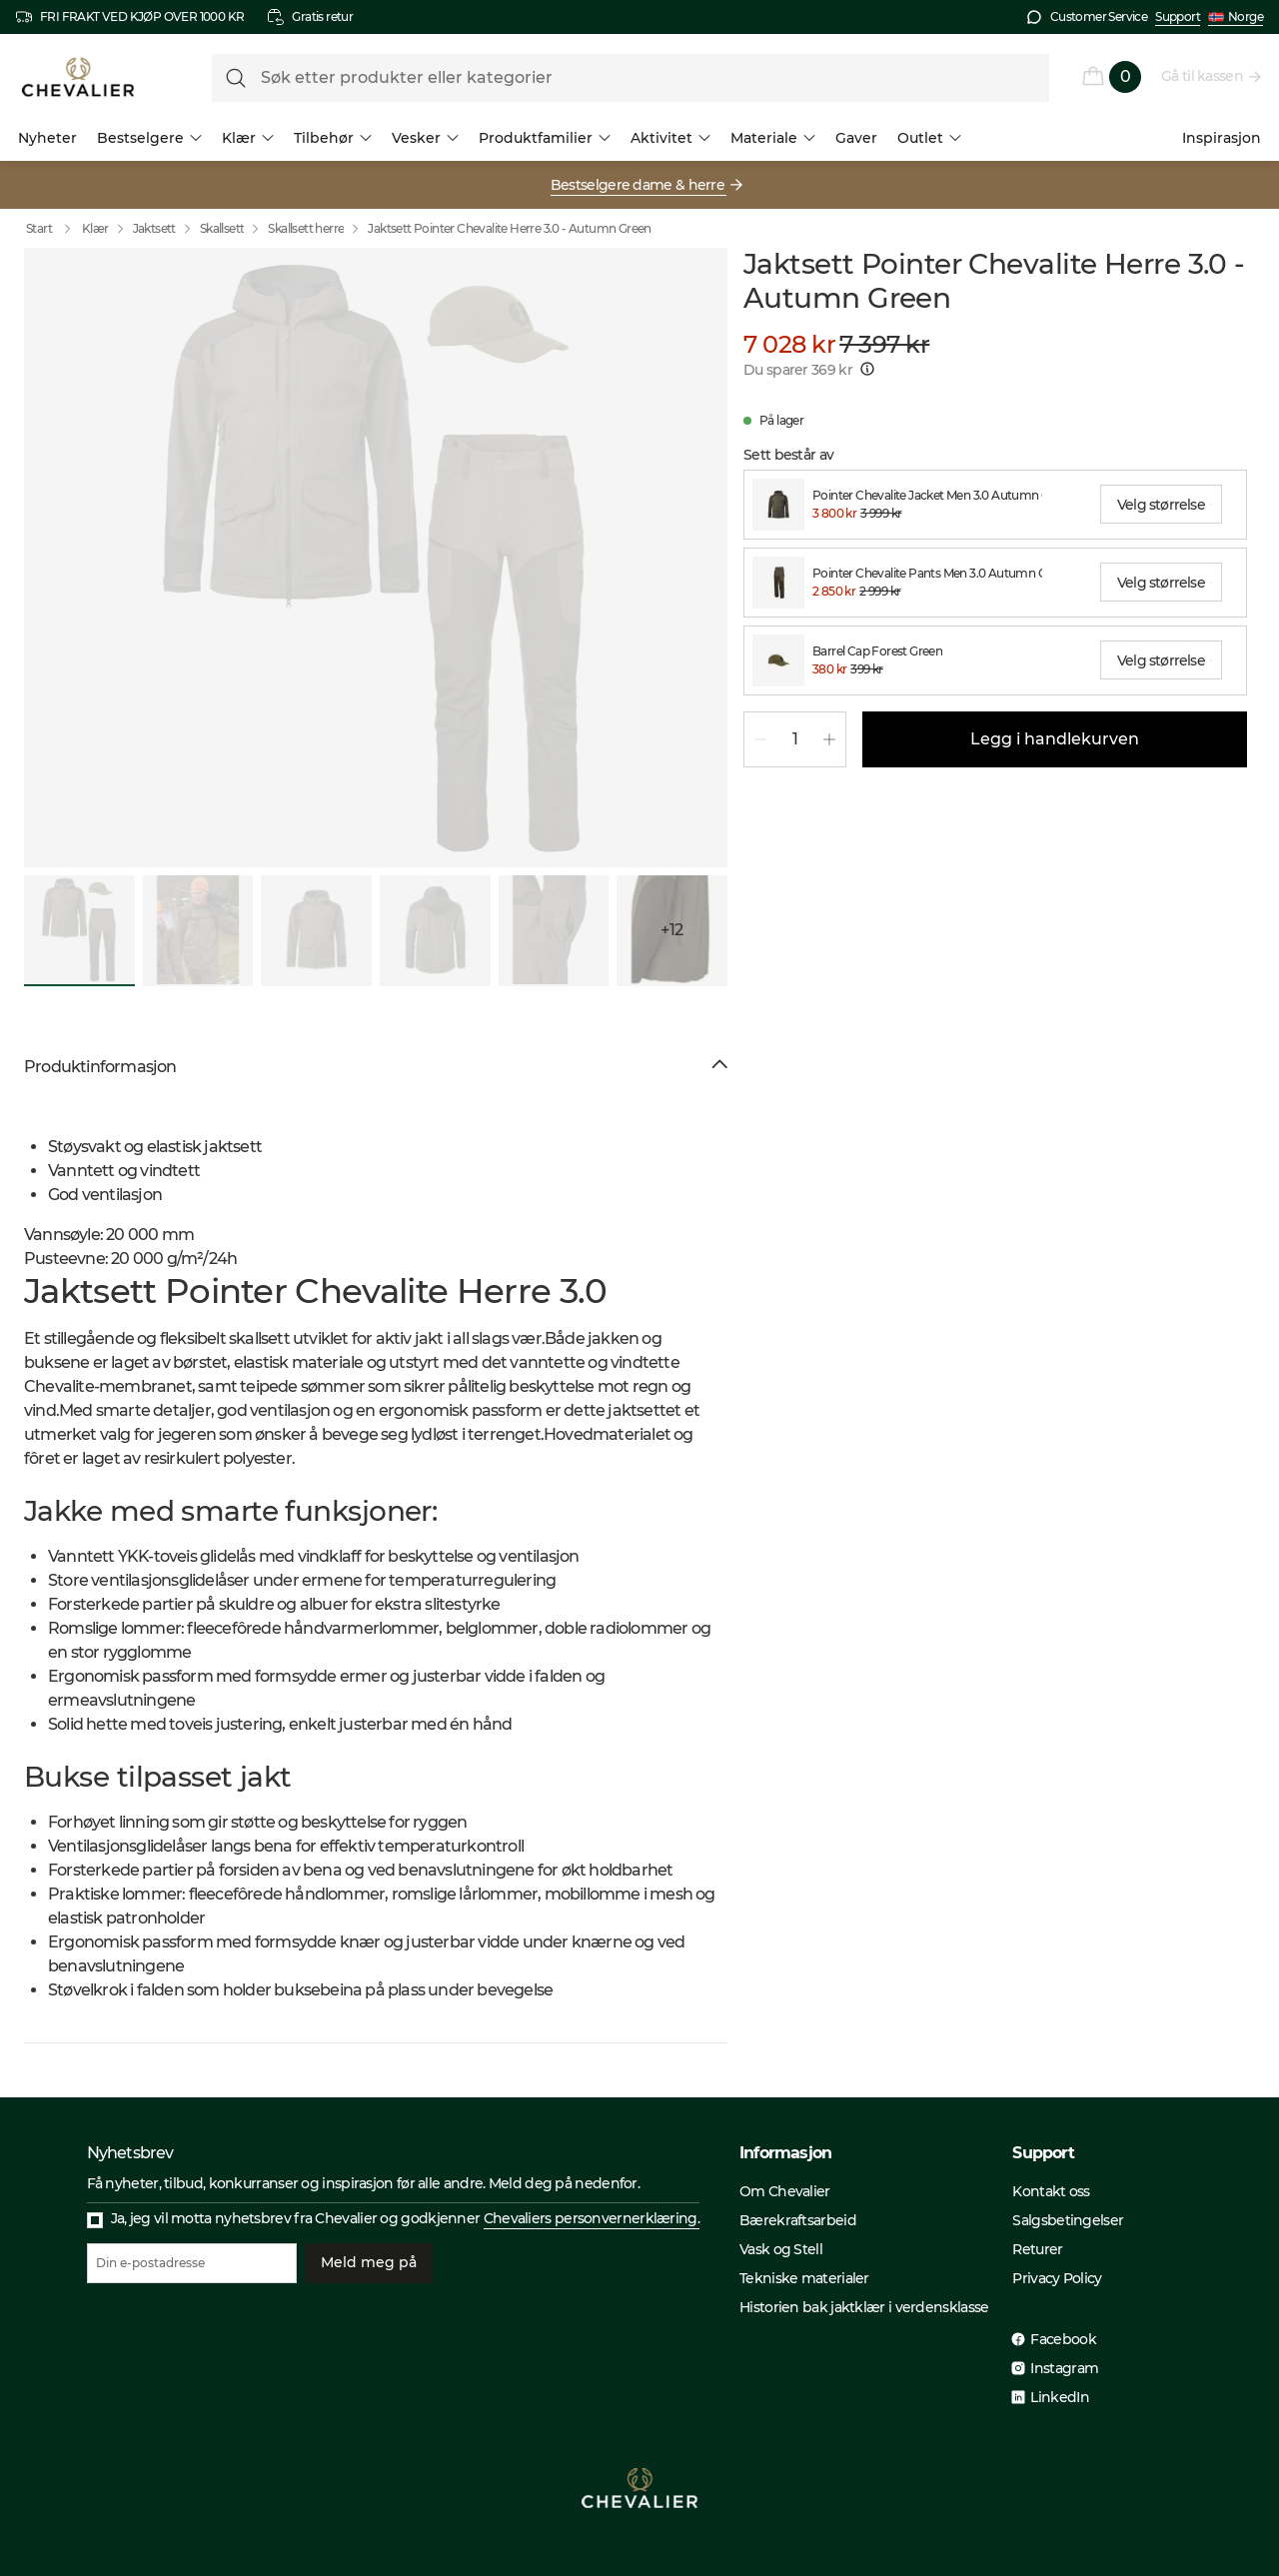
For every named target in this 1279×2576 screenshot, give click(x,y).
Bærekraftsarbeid (797, 2220)
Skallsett (222, 228)
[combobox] (1161, 504)
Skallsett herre (306, 228)
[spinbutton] (794, 739)
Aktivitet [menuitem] (670, 138)
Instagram (1064, 2368)
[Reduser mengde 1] (760, 739)
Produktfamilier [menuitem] (545, 138)
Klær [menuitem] (248, 138)
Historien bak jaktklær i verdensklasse (863, 2307)
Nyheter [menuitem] (47, 138)
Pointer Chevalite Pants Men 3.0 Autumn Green (927, 573)
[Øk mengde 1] (829, 739)
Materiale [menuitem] (772, 138)
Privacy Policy (1056, 2278)
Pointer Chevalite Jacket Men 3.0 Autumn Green (927, 495)
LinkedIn (1059, 2397)
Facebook (1062, 2339)
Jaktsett (154, 228)
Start (53, 229)
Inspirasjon (1221, 138)
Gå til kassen (1203, 76)
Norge (1235, 17)
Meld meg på (369, 2263)
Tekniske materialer (804, 2278)
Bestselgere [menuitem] (149, 138)
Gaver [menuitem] (856, 138)
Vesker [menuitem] (425, 138)
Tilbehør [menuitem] (333, 138)
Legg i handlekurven (1054, 739)
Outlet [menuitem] (929, 138)
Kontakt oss (1050, 2191)
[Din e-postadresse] (192, 2263)
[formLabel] (630, 78)
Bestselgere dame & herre (638, 185)
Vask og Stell (780, 2249)
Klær (95, 228)
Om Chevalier (784, 2191)
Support (1177, 16)
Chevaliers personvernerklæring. (591, 2218)
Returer (1037, 2249)
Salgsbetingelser (1067, 2220)
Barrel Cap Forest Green (877, 651)
